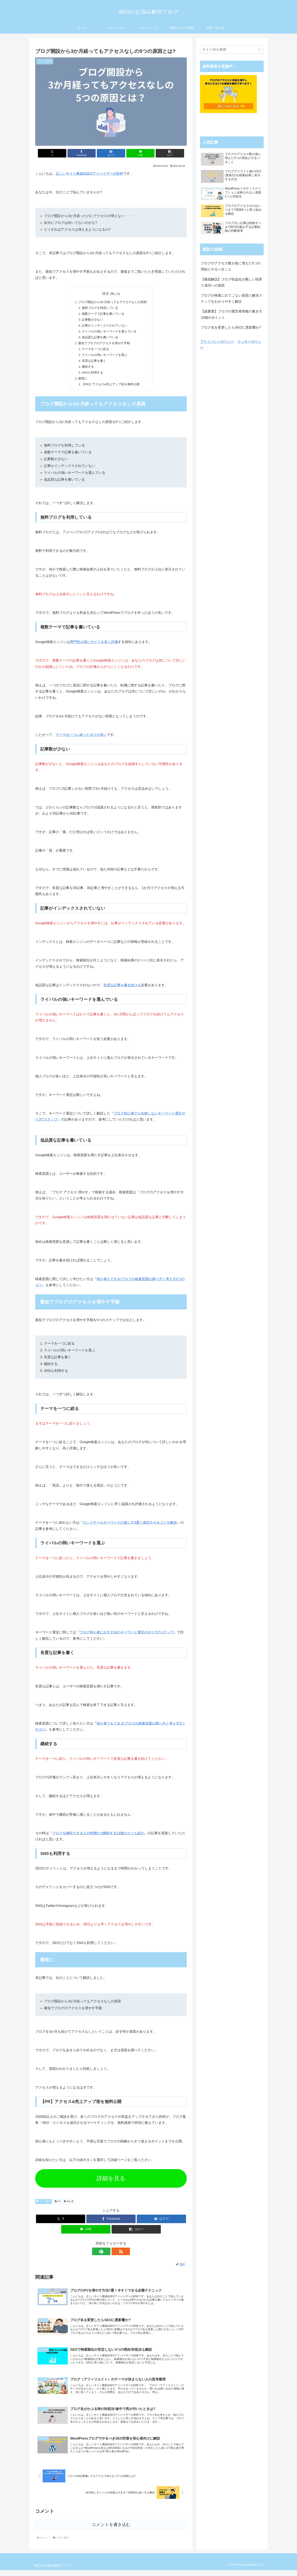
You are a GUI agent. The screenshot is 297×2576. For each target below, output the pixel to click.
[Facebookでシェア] (85, 153)
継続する (88, 369)
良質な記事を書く (94, 363)
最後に (83, 382)
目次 (105, 293)
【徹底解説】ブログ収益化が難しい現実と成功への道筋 (231, 282)
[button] (162, 153)
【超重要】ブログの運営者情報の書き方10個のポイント (231, 314)
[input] (232, 49)
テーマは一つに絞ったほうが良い (81, 739)
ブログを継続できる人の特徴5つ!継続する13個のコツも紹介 (98, 1837)
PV (58, 2205)
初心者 (69, 2205)
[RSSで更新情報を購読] (115, 2255)
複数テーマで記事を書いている (103, 314)
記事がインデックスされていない (104, 326)
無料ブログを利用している (100, 308)
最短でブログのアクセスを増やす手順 (104, 345)
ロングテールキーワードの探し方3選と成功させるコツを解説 (130, 1527)
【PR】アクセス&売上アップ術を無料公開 (111, 388)
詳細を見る (111, 2182)
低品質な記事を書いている (100, 339)
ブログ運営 (43, 2205)
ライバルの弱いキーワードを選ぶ (104, 357)
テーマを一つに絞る (95, 351)
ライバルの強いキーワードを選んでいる (109, 332)
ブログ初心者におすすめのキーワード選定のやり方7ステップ (127, 1636)
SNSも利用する (92, 376)
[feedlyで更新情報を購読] (106, 2255)
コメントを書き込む (111, 2530)
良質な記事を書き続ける (122, 989)
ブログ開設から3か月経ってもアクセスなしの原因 (112, 302)
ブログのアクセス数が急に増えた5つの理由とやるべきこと (231, 266)
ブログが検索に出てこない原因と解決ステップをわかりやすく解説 (231, 298)
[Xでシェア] (60, 153)
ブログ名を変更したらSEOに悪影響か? (231, 327)
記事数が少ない (92, 320)
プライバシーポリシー (217, 342)
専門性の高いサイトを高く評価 (94, 646)
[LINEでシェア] (136, 153)
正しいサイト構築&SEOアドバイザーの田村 (89, 173)
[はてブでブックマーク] (111, 153)
